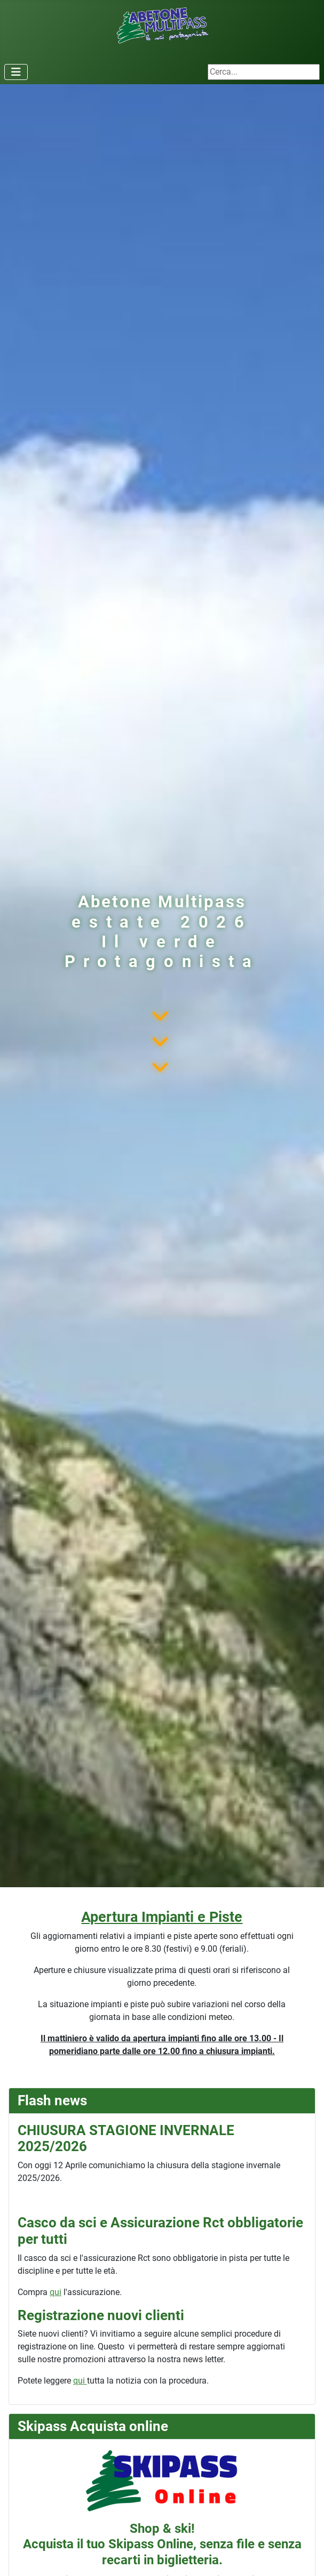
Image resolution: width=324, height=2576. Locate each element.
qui (55, 2292)
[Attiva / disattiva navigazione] (16, 72)
